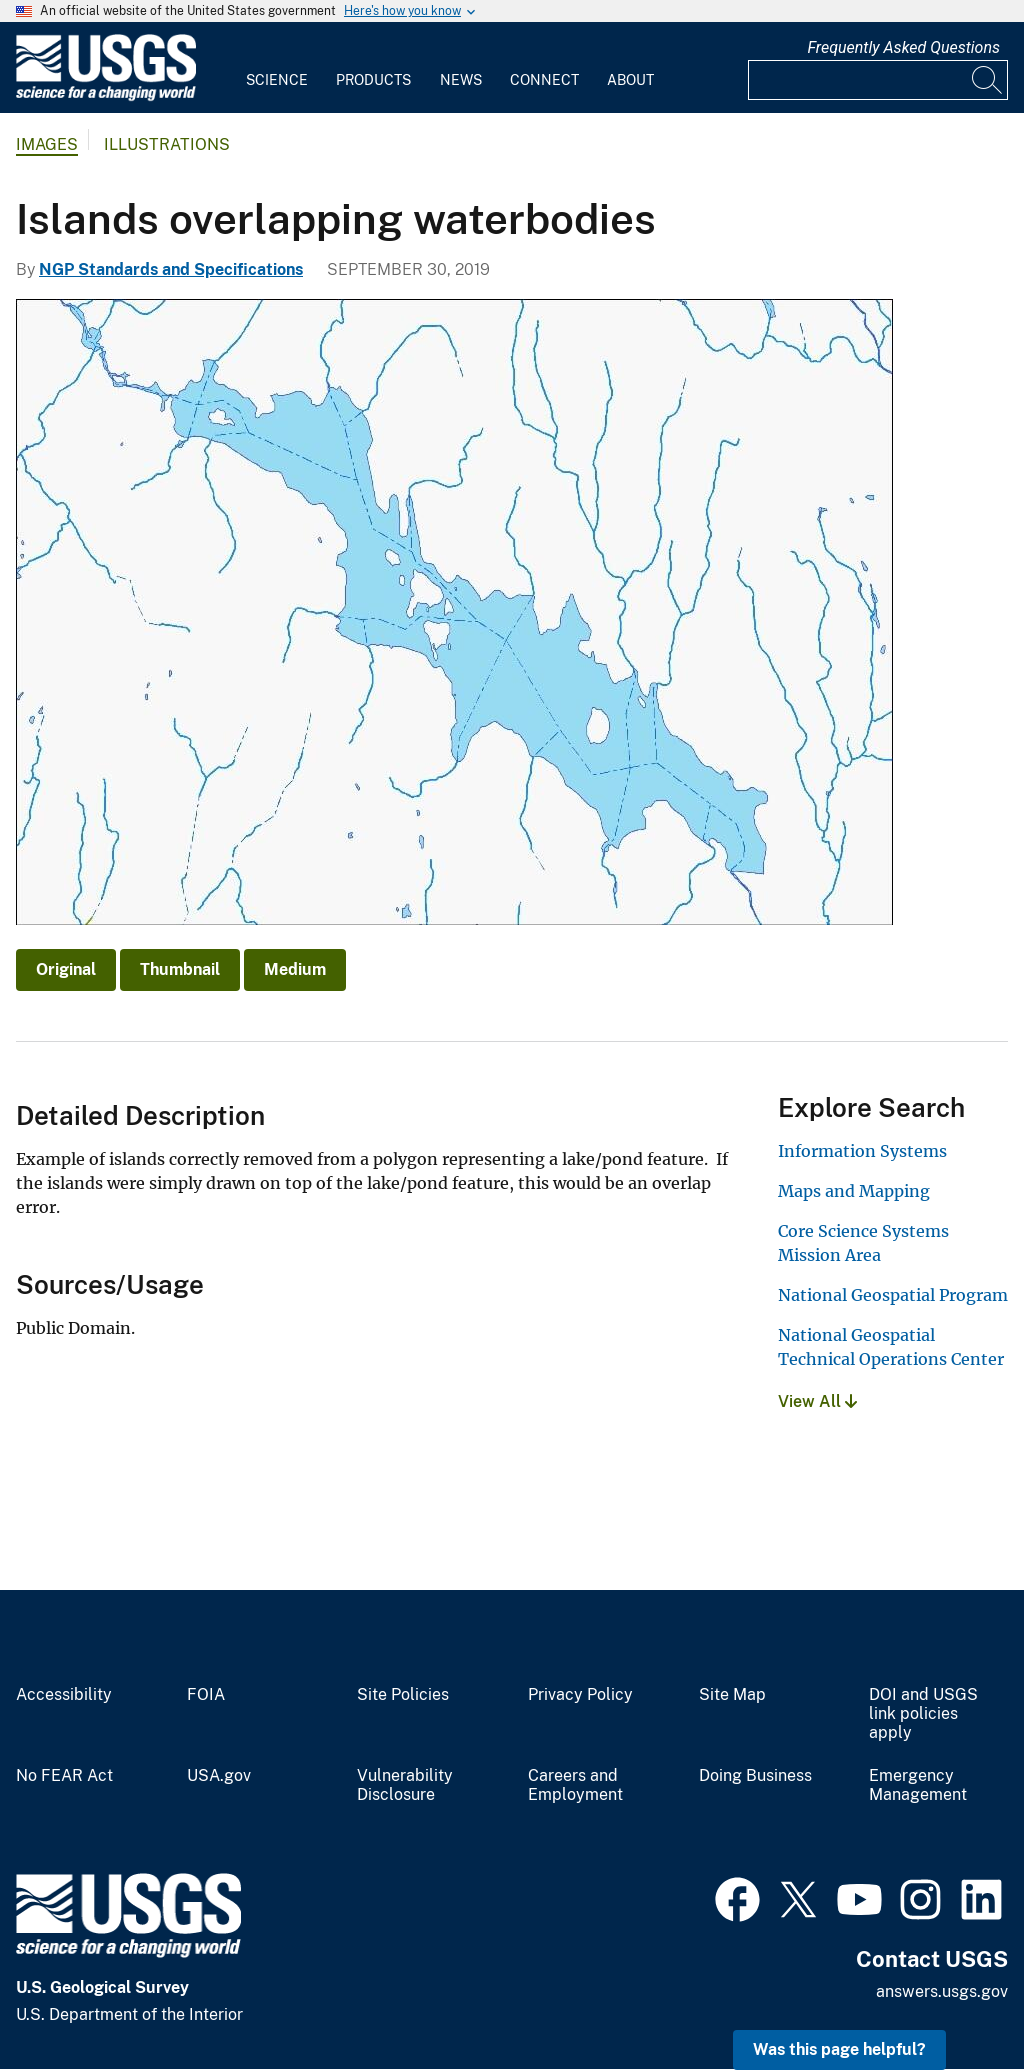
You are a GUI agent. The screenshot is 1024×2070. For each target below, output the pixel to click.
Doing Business (755, 1776)
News (461, 80)
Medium (295, 969)
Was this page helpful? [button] (839, 2049)
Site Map (732, 1695)
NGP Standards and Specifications (171, 269)
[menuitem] (277, 68)
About (630, 80)
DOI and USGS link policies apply (923, 1714)
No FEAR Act (64, 1776)
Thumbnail (180, 969)
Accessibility (64, 1695)
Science (277, 80)
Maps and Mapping (854, 1191)
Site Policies (403, 1695)
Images (47, 144)
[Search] (988, 80)
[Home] (106, 96)
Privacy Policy (580, 1695)
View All (817, 1401)
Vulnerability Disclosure (405, 1785)
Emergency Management (918, 1785)
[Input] (878, 80)
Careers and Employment (575, 1785)
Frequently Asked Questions (903, 47)
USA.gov (219, 1776)
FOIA (206, 1695)
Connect (544, 80)
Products (373, 80)
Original (66, 969)
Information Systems (862, 1151)
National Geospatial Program (893, 1295)
